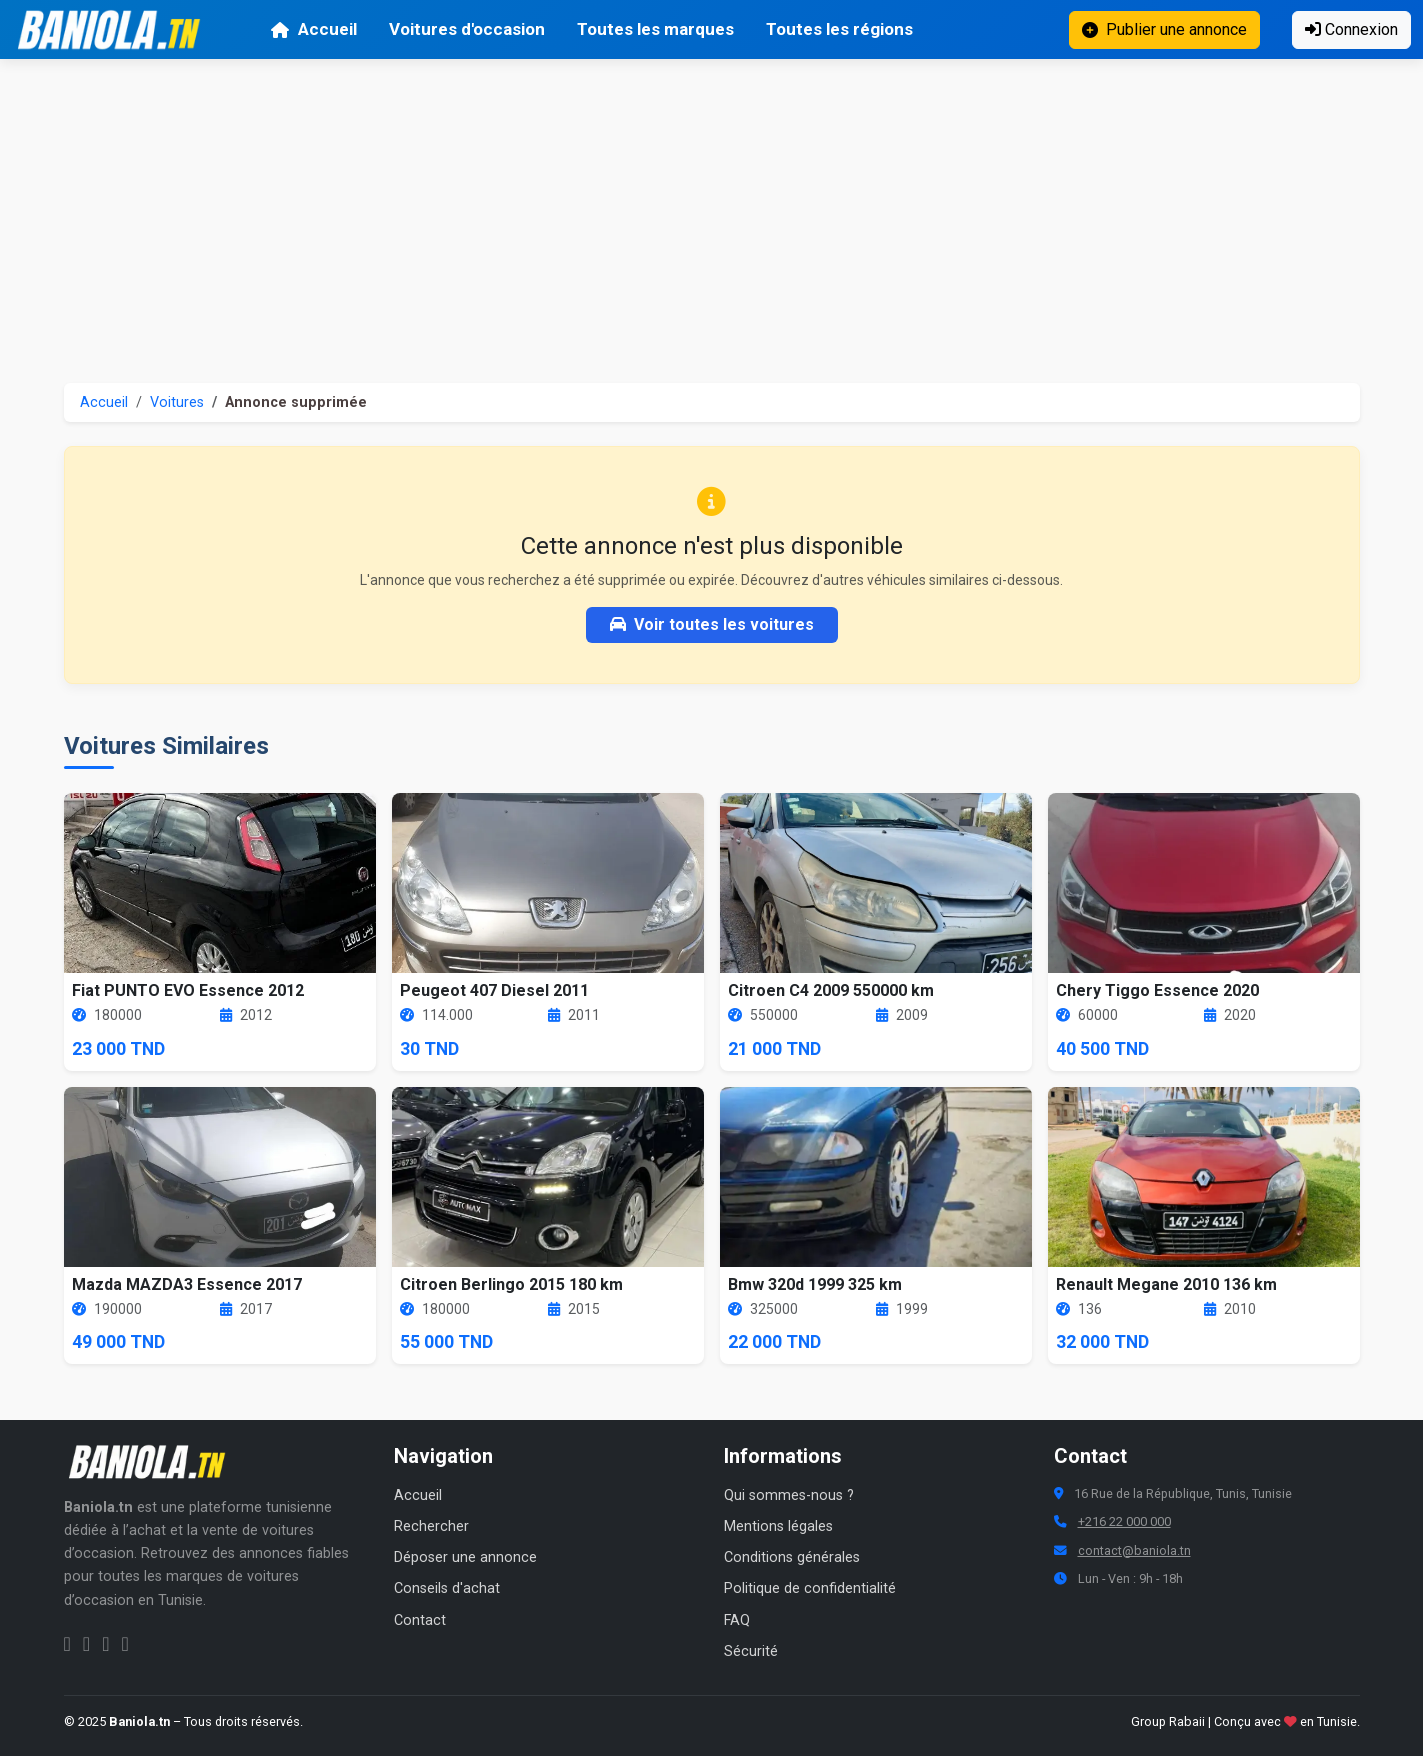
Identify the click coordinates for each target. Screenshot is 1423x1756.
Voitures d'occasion (467, 29)
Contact (420, 1620)
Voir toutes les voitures (712, 624)
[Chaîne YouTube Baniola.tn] (124, 1644)
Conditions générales (792, 1557)
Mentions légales (778, 1526)
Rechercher (431, 1526)
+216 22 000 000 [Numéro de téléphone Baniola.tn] (1124, 1521)
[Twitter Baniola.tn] (105, 1644)
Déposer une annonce (465, 1557)
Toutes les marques (655, 29)
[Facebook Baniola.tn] (67, 1644)
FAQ (737, 1620)
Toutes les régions (839, 29)
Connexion (1351, 29)
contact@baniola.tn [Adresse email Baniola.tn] (1134, 1550)
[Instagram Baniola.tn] (86, 1644)
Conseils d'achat (447, 1588)
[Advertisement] (712, 209)
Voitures (177, 402)
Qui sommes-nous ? (789, 1495)
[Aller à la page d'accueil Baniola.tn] (154, 1462)
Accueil (313, 29)
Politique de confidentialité (810, 1588)
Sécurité (751, 1651)
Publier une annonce (1164, 29)
